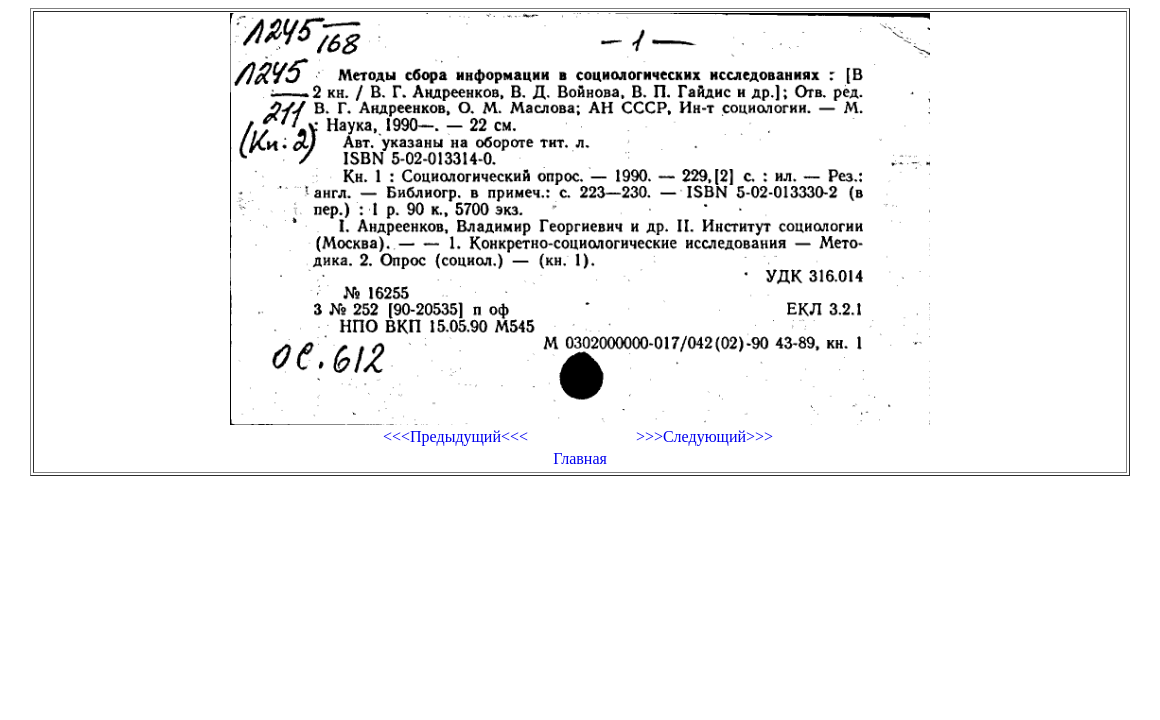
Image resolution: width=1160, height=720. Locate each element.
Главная (580, 458)
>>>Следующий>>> (704, 436)
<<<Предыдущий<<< (455, 436)
